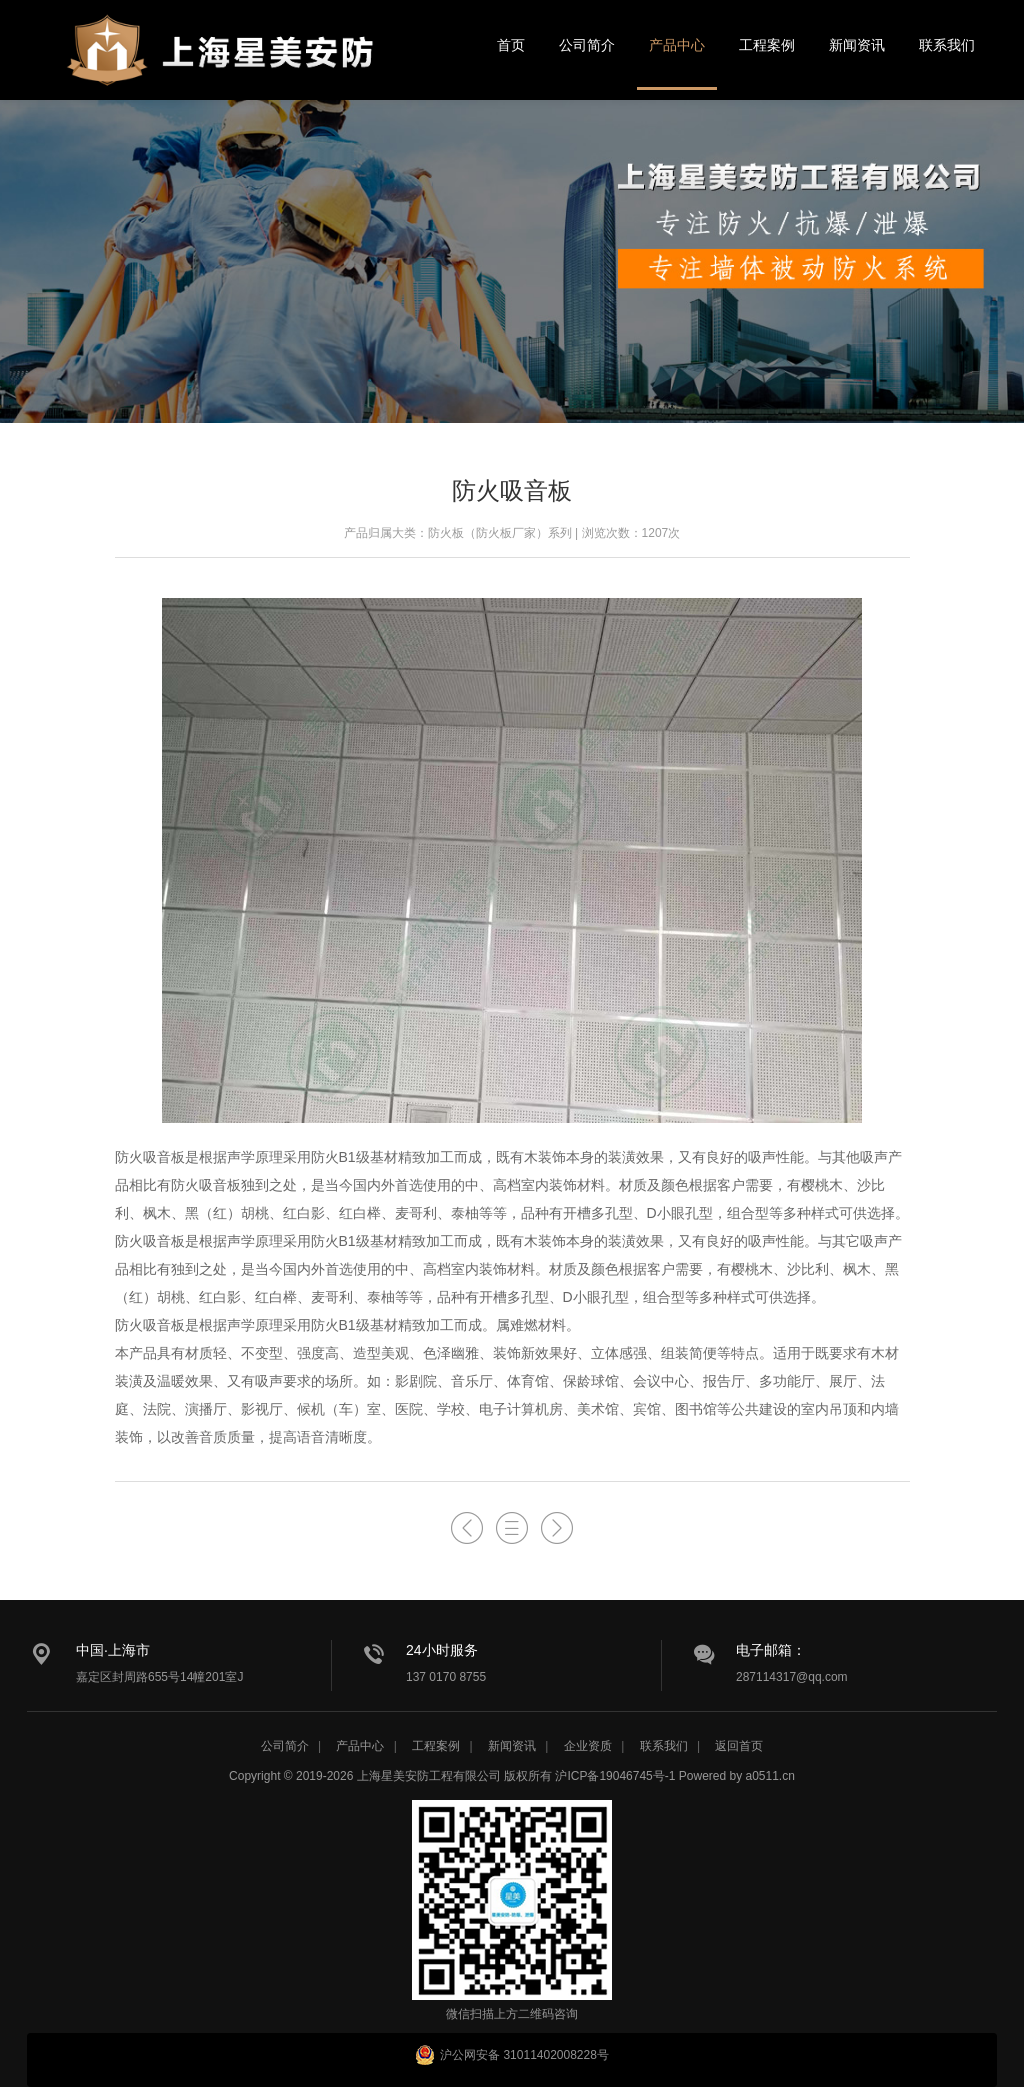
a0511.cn (770, 1776)
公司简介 (587, 45)
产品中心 (677, 45)
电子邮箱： (771, 1650)
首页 (511, 45)
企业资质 (588, 1746)
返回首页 (739, 1746)
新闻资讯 (857, 45)
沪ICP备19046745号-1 (615, 1776)
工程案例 (767, 45)
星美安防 (222, 63)
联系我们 (947, 45)
